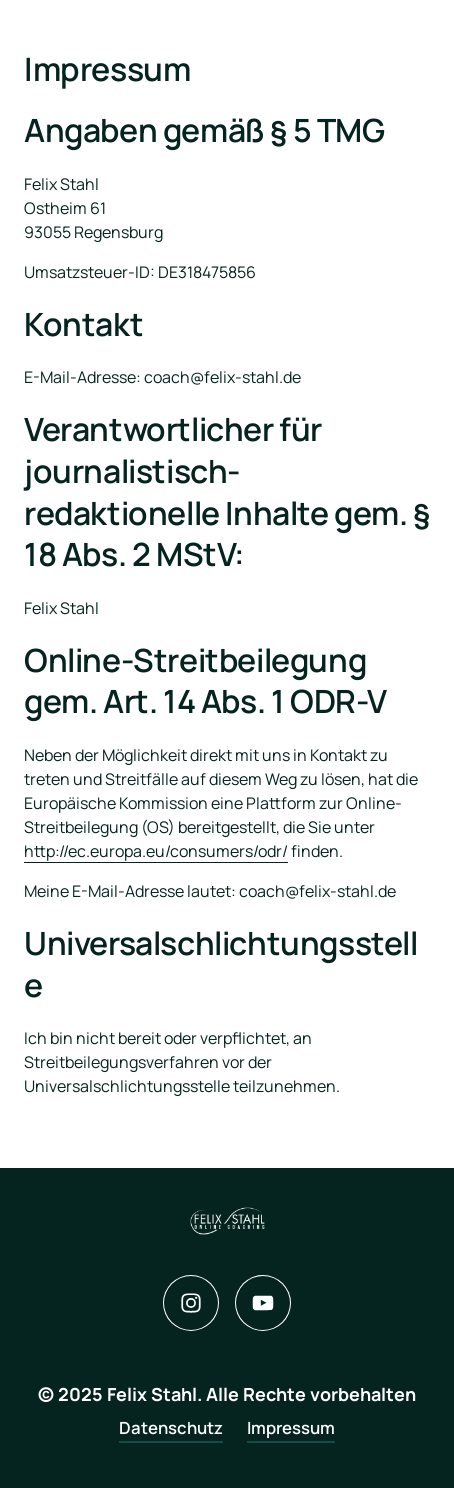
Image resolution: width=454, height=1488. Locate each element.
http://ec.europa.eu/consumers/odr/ (156, 851)
